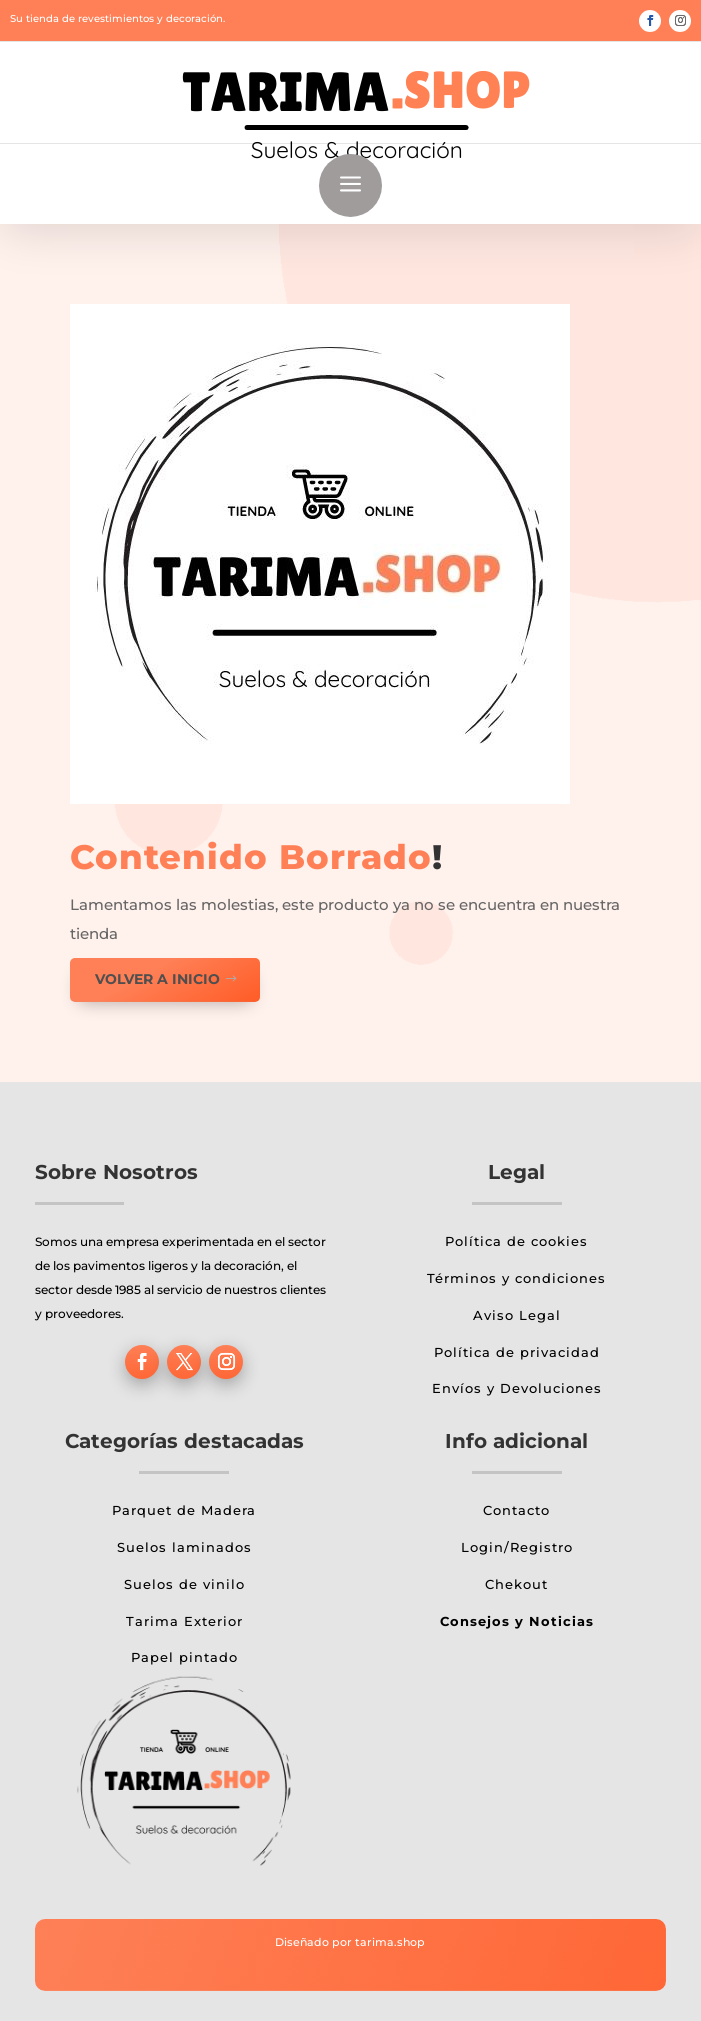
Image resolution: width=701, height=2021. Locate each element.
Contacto (516, 1510)
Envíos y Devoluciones (517, 1388)
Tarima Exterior (184, 1621)
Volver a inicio (157, 979)
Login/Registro (517, 1547)
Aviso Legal (517, 1315)
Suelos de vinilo (184, 1584)
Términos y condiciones (516, 1278)
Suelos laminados (184, 1547)
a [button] (350, 185)
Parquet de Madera (184, 1510)
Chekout (516, 1584)
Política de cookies (516, 1241)
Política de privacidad (517, 1352)
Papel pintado (184, 1657)
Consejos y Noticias (517, 1621)
